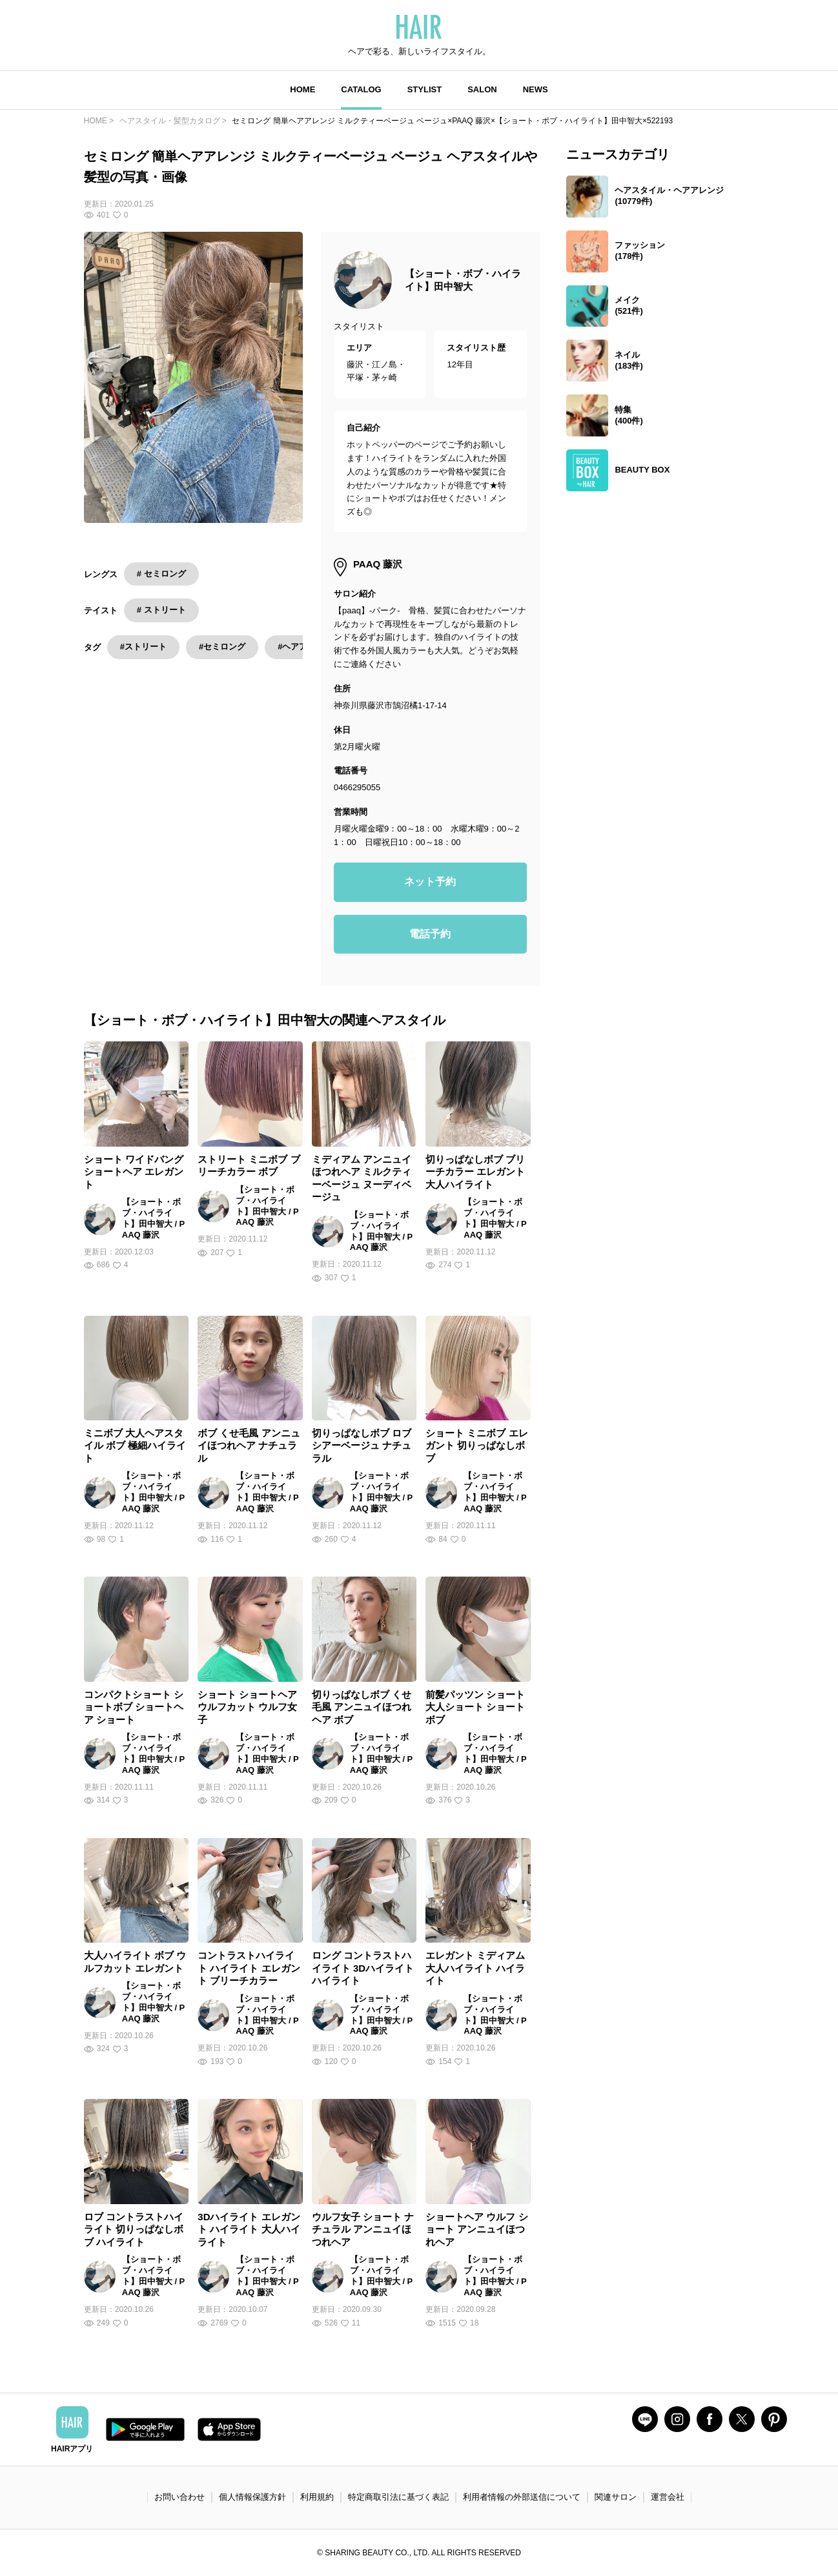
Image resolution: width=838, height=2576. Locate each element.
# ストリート (161, 610)
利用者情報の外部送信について (521, 2497)
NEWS (535, 89)
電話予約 (430, 933)
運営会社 (667, 2497)
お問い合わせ (179, 2497)
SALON (482, 89)
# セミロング (161, 573)
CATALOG (361, 89)
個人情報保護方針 (252, 2497)
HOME (302, 89)
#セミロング (222, 646)
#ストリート (143, 646)
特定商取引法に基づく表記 (398, 2497)
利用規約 (317, 2497)
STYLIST (424, 89)
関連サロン (616, 2497)
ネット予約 (430, 881)
